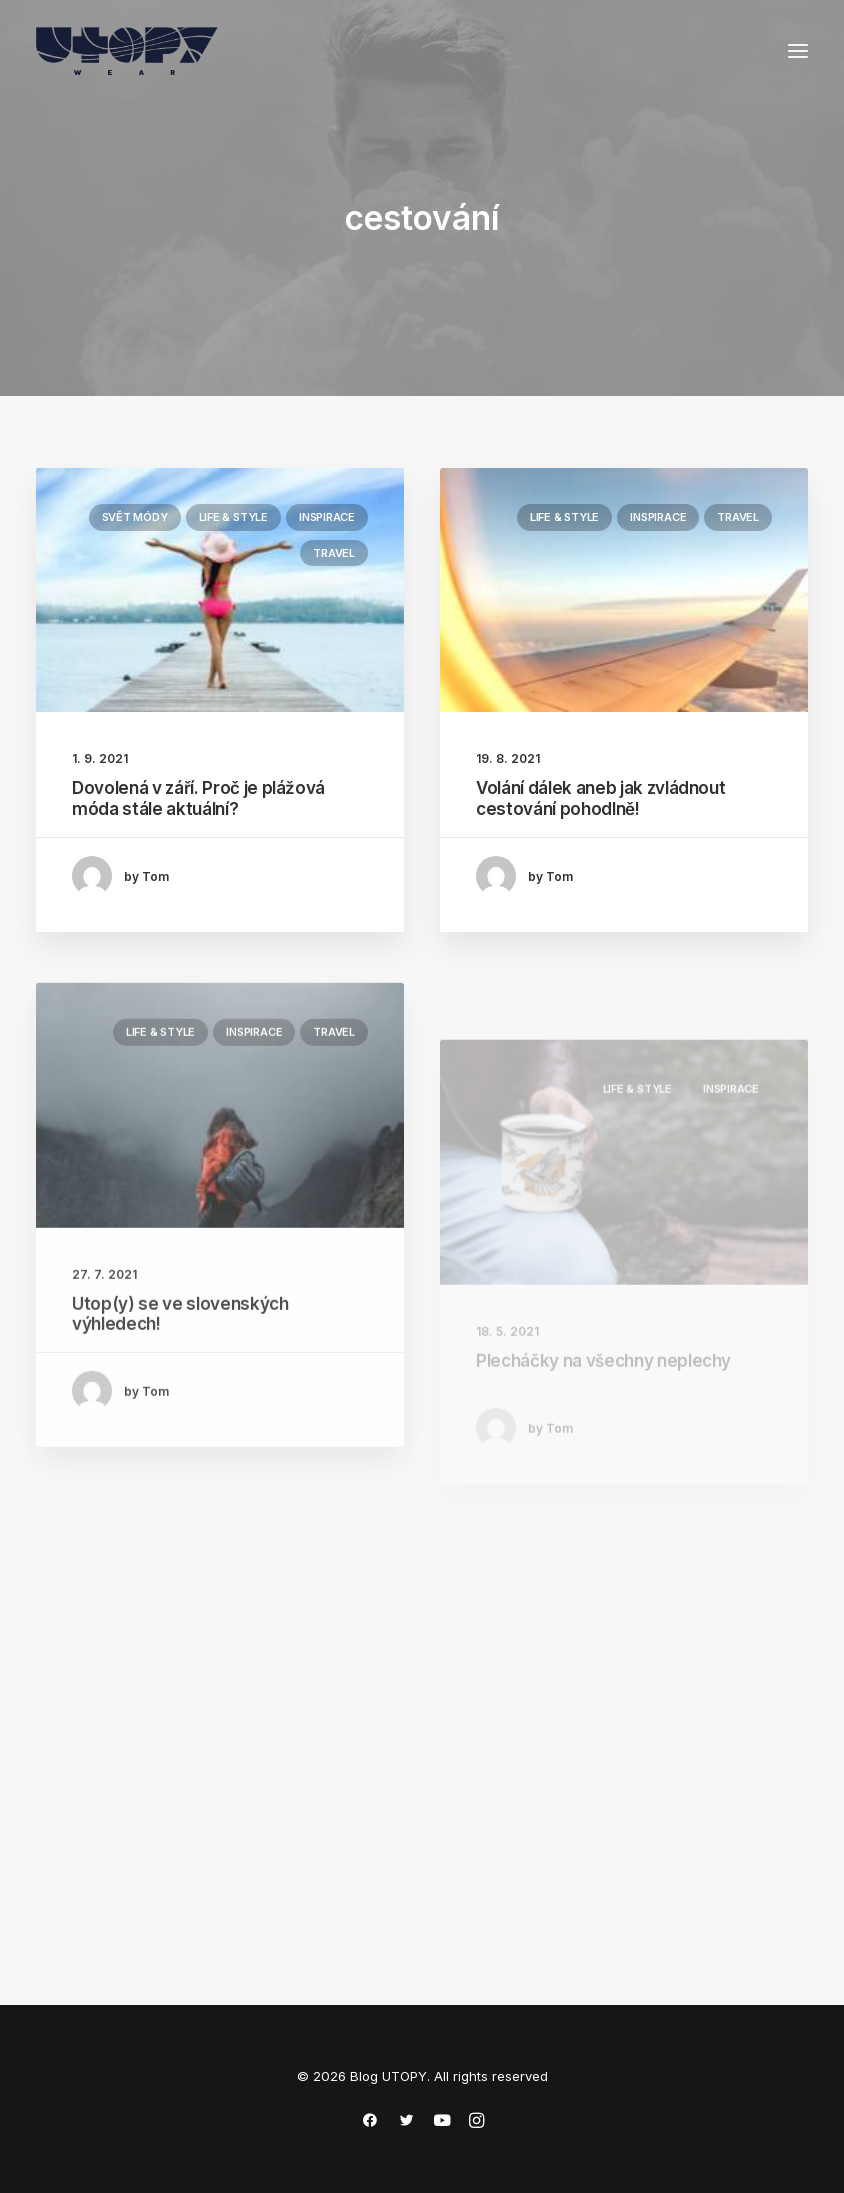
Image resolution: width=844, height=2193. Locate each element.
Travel (334, 553)
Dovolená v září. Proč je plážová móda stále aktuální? (198, 798)
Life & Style (233, 517)
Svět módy (135, 517)
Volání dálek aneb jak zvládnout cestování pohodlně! (600, 799)
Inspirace (327, 517)
